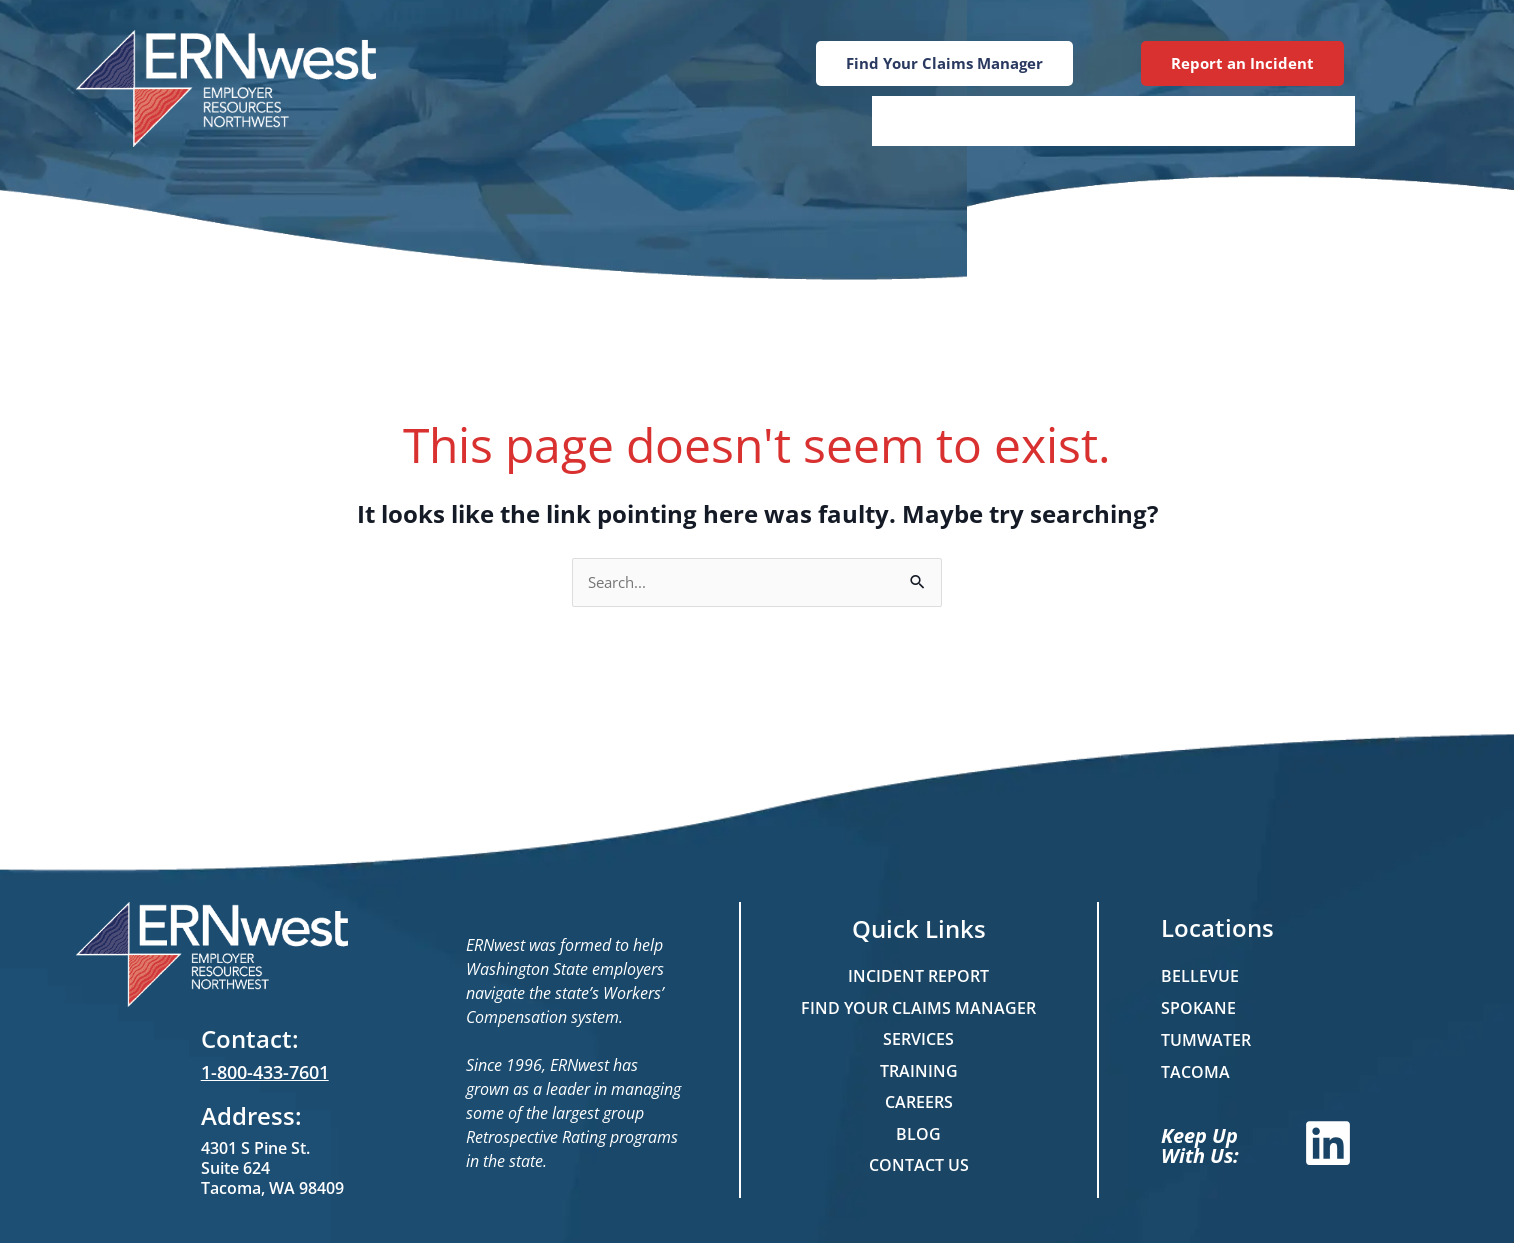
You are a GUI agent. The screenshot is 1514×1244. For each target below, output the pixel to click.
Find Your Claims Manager (918, 1009)
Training (1053, 120)
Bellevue (1200, 977)
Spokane (1198, 1009)
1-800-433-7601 (265, 1073)
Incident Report (918, 977)
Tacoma (1195, 1073)
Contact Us (1278, 120)
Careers (919, 1105)
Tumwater (1206, 1041)
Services (931, 120)
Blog (1158, 120)
